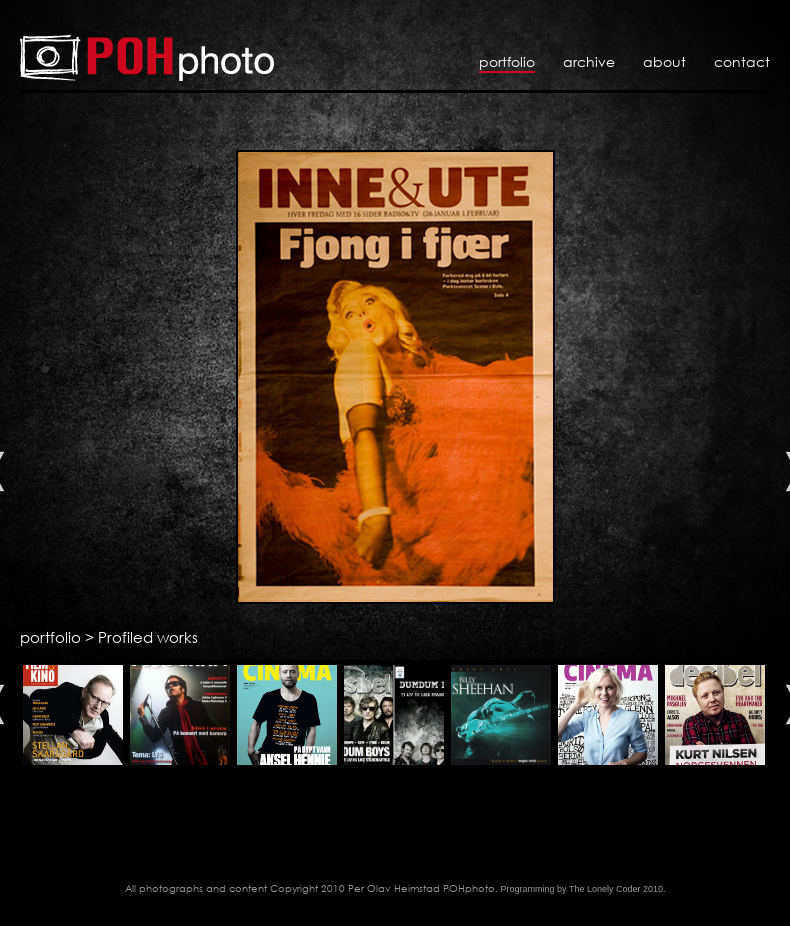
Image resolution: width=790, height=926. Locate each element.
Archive (589, 61)
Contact (742, 61)
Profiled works (148, 637)
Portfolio (507, 61)
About (664, 61)
